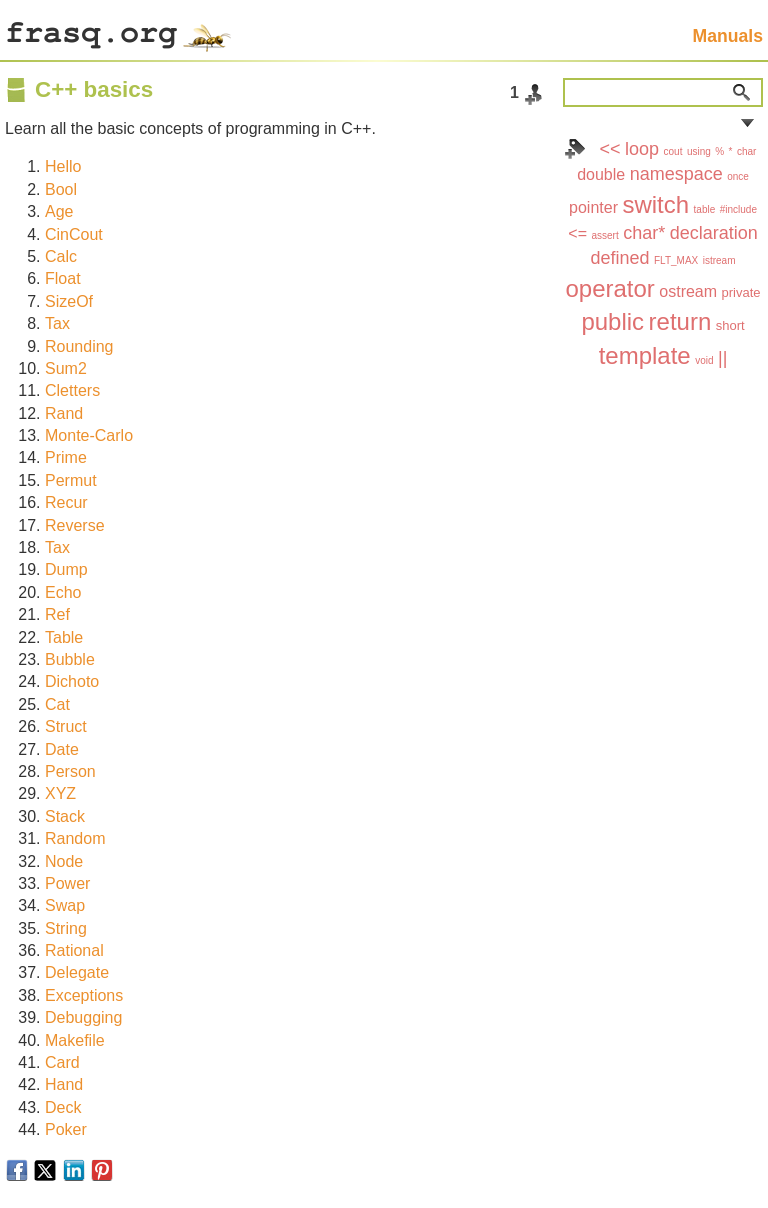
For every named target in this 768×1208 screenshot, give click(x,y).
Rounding (79, 346)
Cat (57, 704)
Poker (66, 1129)
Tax (57, 323)
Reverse (75, 525)
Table (64, 637)
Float (63, 278)
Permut (71, 480)
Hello (63, 166)
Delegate (77, 972)
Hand (64, 1084)
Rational (74, 950)
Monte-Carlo (89, 435)
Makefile (75, 1040)
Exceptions (84, 995)
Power (67, 883)
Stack (65, 816)
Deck (63, 1107)
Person (70, 771)
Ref (57, 614)
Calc (61, 256)
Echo (63, 592)
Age (59, 211)
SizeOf (69, 301)
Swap (65, 905)
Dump (66, 569)
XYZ (60, 793)
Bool (61, 189)
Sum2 (66, 368)
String (66, 928)
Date (62, 749)
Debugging (83, 1017)
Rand (64, 413)
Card (62, 1062)
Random (75, 838)
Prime (66, 457)
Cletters (72, 390)
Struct (66, 726)
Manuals (728, 36)
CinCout (74, 234)
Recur (66, 502)
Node (64, 861)
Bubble (70, 659)
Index (575, 149)
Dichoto (72, 681)
